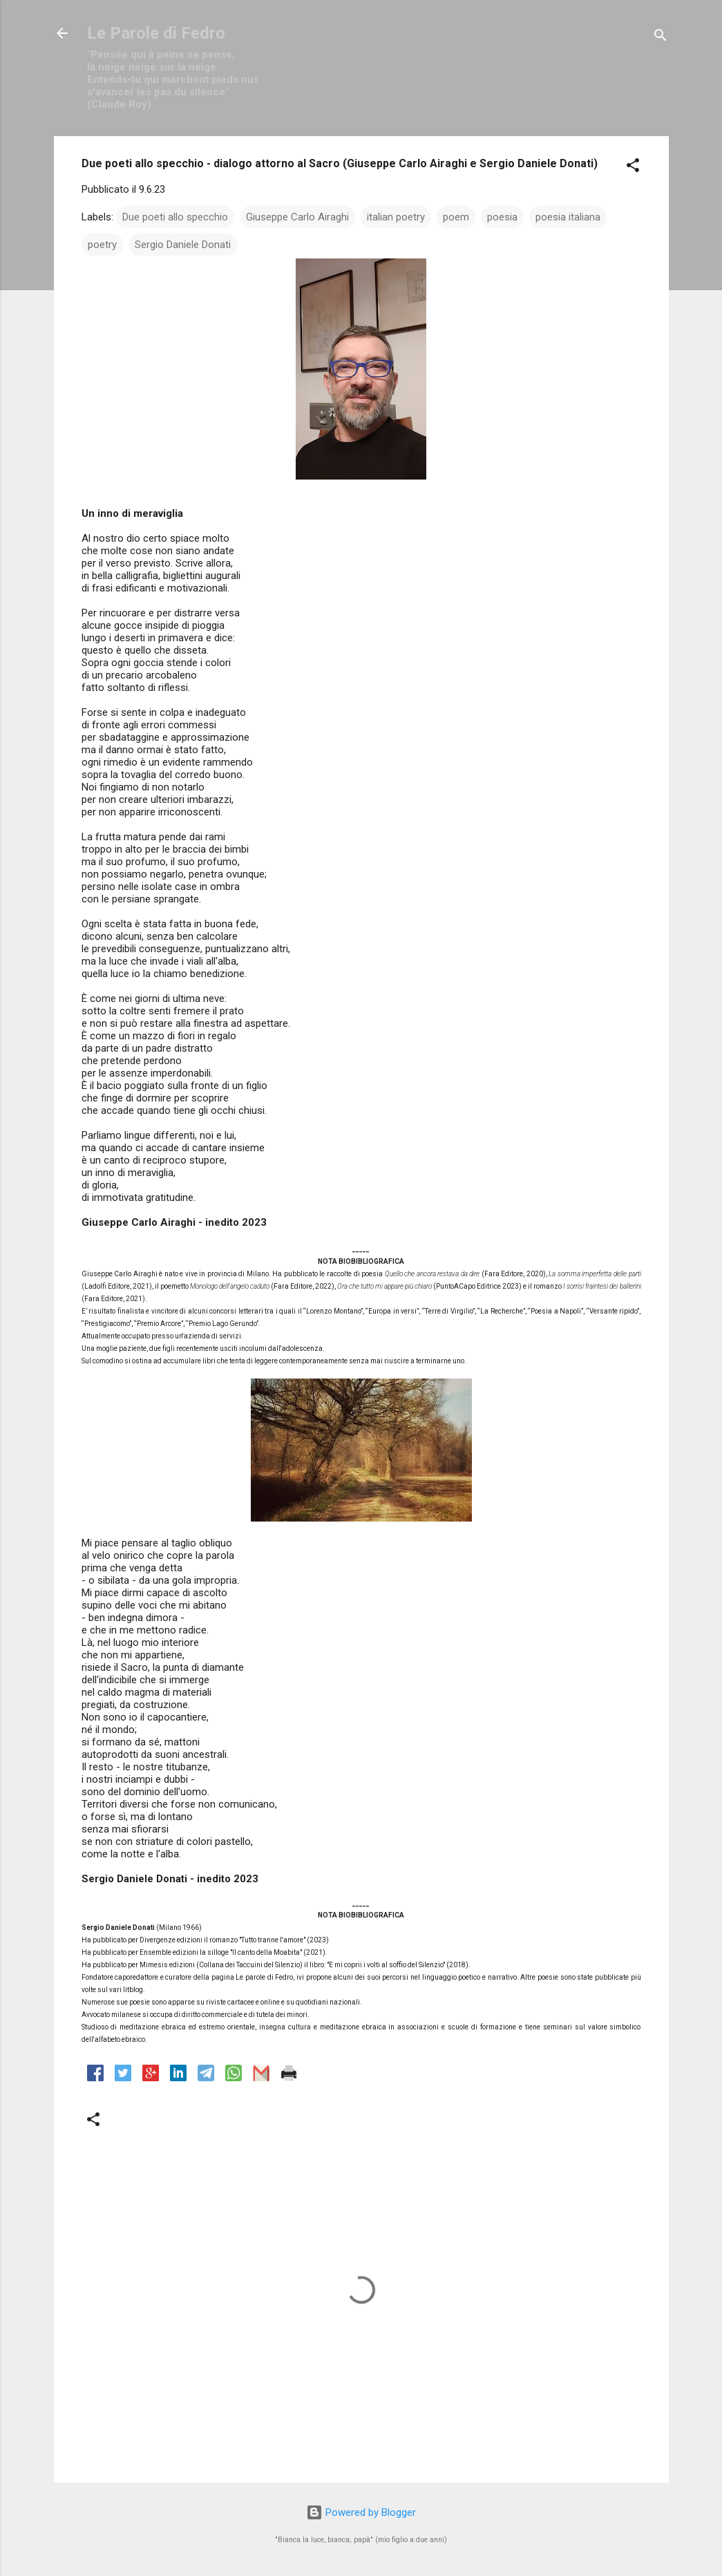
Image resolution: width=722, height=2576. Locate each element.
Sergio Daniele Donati (183, 244)
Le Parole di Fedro (156, 33)
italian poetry (396, 217)
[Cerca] (660, 38)
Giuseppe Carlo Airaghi (297, 217)
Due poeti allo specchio (175, 217)
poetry (102, 244)
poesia (502, 217)
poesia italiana (567, 217)
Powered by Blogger (361, 2512)
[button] (633, 167)
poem (456, 217)
